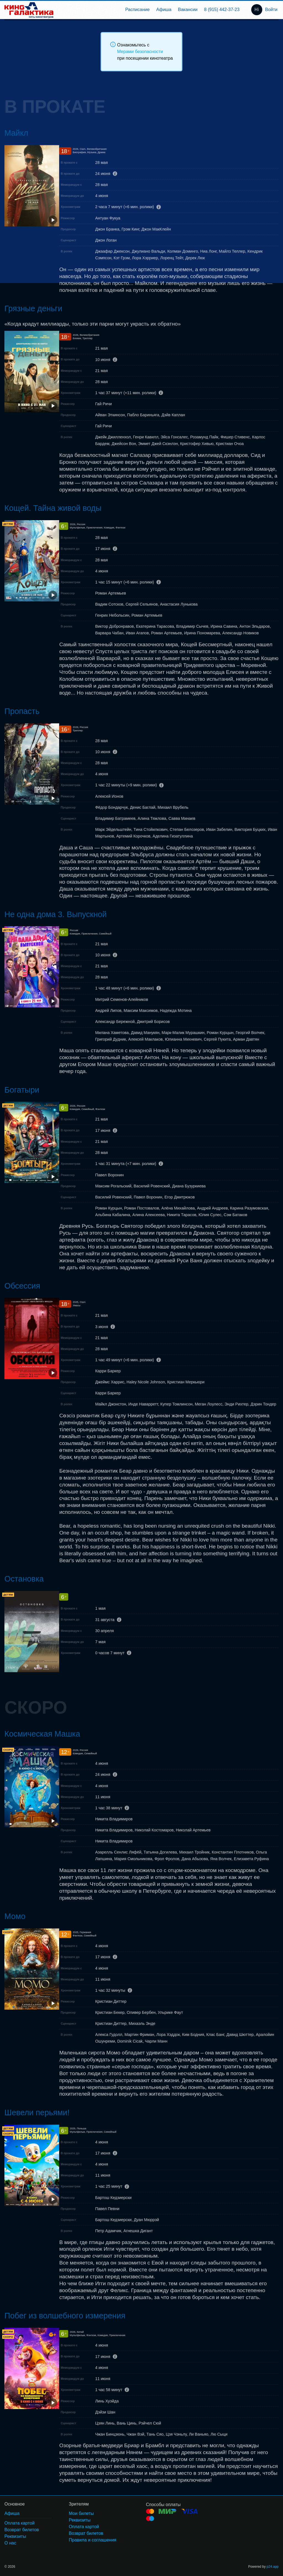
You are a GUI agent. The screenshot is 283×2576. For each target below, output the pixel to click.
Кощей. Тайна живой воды (52, 508)
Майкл (16, 133)
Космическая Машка (42, 1733)
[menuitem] (137, 10)
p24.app (273, 2567)
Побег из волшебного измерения (64, 2315)
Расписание (137, 9)
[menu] (150, 10)
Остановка (24, 1578)
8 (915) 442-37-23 (222, 9)
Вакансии (188, 9)
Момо (14, 1916)
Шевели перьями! (36, 2112)
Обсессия (22, 1285)
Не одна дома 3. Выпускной (55, 914)
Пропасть (22, 711)
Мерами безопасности (140, 51)
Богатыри (21, 1089)
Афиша (163, 9)
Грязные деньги (33, 308)
